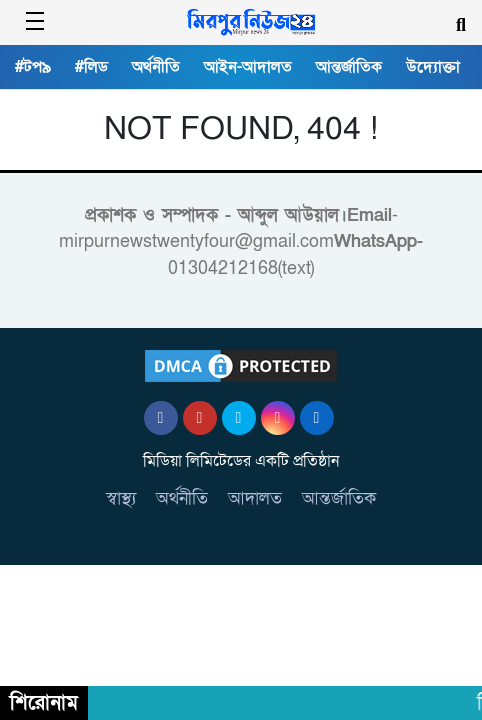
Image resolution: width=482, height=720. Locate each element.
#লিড (91, 67)
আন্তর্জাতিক (349, 67)
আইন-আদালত (248, 67)
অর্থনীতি (156, 67)
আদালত (255, 498)
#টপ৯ (33, 67)
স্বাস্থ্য (121, 498)
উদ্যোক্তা (433, 67)
